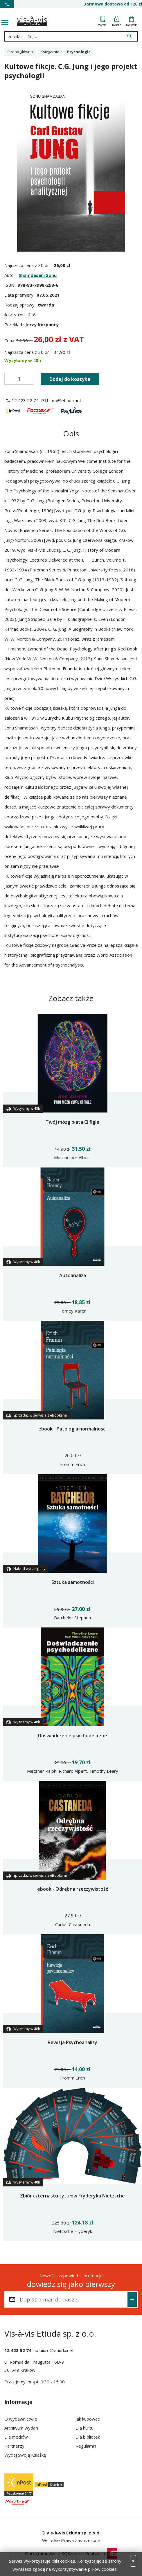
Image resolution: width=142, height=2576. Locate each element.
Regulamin (86, 2446)
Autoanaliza (72, 1275)
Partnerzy (14, 2446)
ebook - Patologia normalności (72, 1429)
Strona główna (20, 51)
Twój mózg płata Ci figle (72, 1122)
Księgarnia (50, 51)
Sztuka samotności (72, 1582)
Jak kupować (88, 2419)
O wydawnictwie (20, 2419)
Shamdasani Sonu (38, 275)
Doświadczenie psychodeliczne (72, 1735)
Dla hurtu (85, 2428)
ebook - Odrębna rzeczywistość (72, 1889)
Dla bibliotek (88, 2437)
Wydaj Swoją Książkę (25, 2455)
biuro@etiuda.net (56, 2350)
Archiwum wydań (21, 2428)
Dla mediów (16, 2437)
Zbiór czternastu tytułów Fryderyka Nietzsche (72, 2196)
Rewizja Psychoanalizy (72, 2042)
